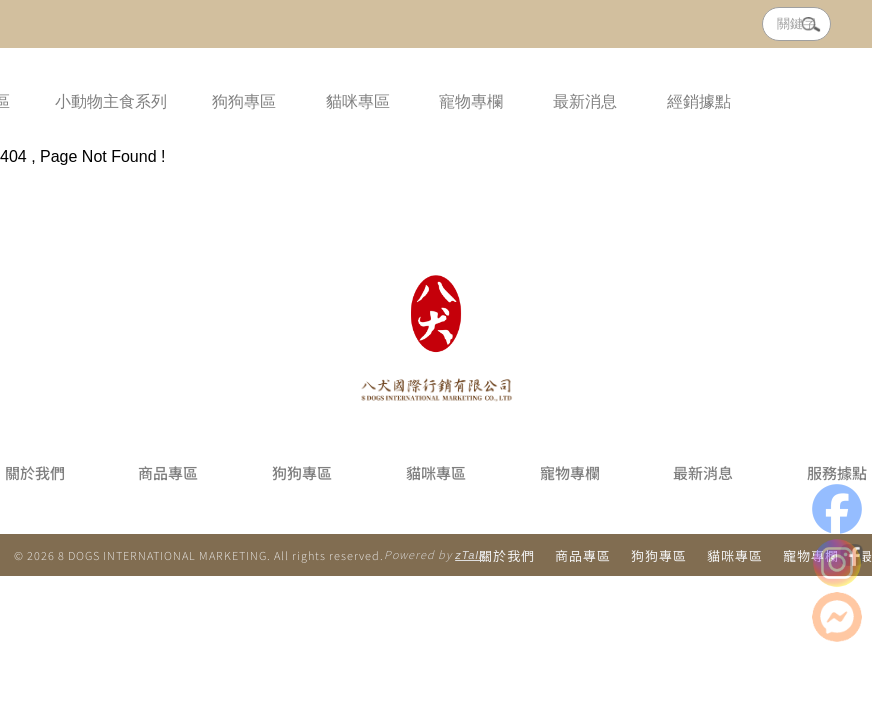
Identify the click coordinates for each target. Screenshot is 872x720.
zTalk (470, 555)
